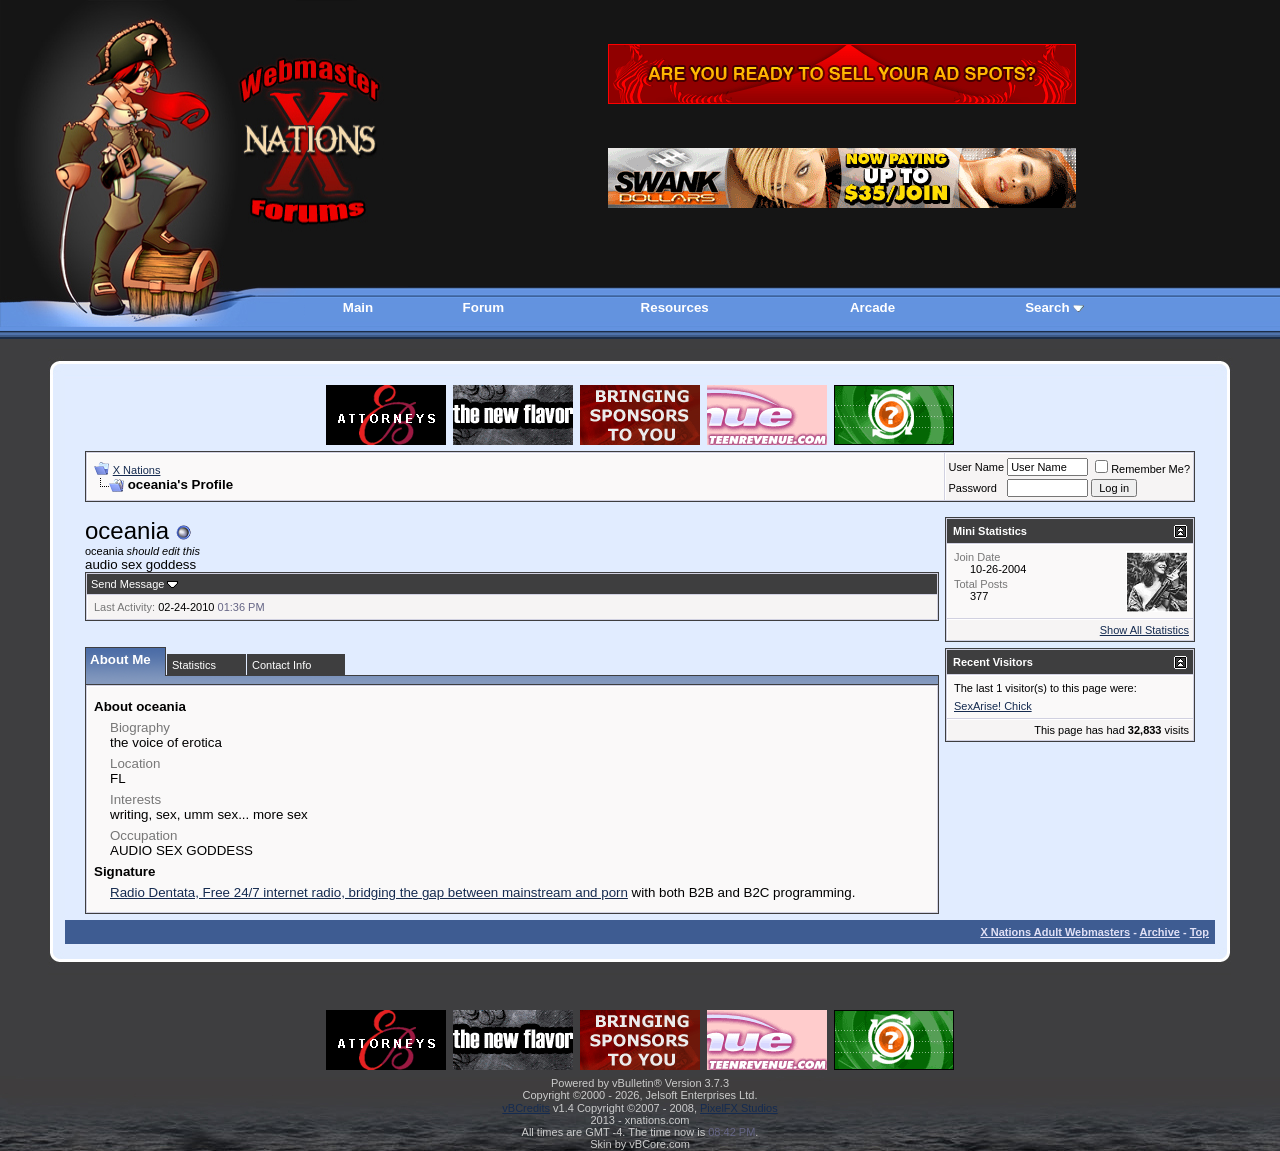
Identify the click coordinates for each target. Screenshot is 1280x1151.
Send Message (127, 584)
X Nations (137, 470)
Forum (483, 307)
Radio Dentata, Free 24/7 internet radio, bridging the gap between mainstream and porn (369, 892)
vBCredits (526, 1108)
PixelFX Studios (739, 1108)
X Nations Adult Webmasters (1055, 932)
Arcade (872, 307)
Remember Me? (1142, 469)
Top (1199, 932)
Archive (1160, 932)
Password (973, 488)
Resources (675, 307)
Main (358, 307)
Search (1047, 307)
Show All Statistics (1144, 630)
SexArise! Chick (993, 706)
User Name (977, 467)
